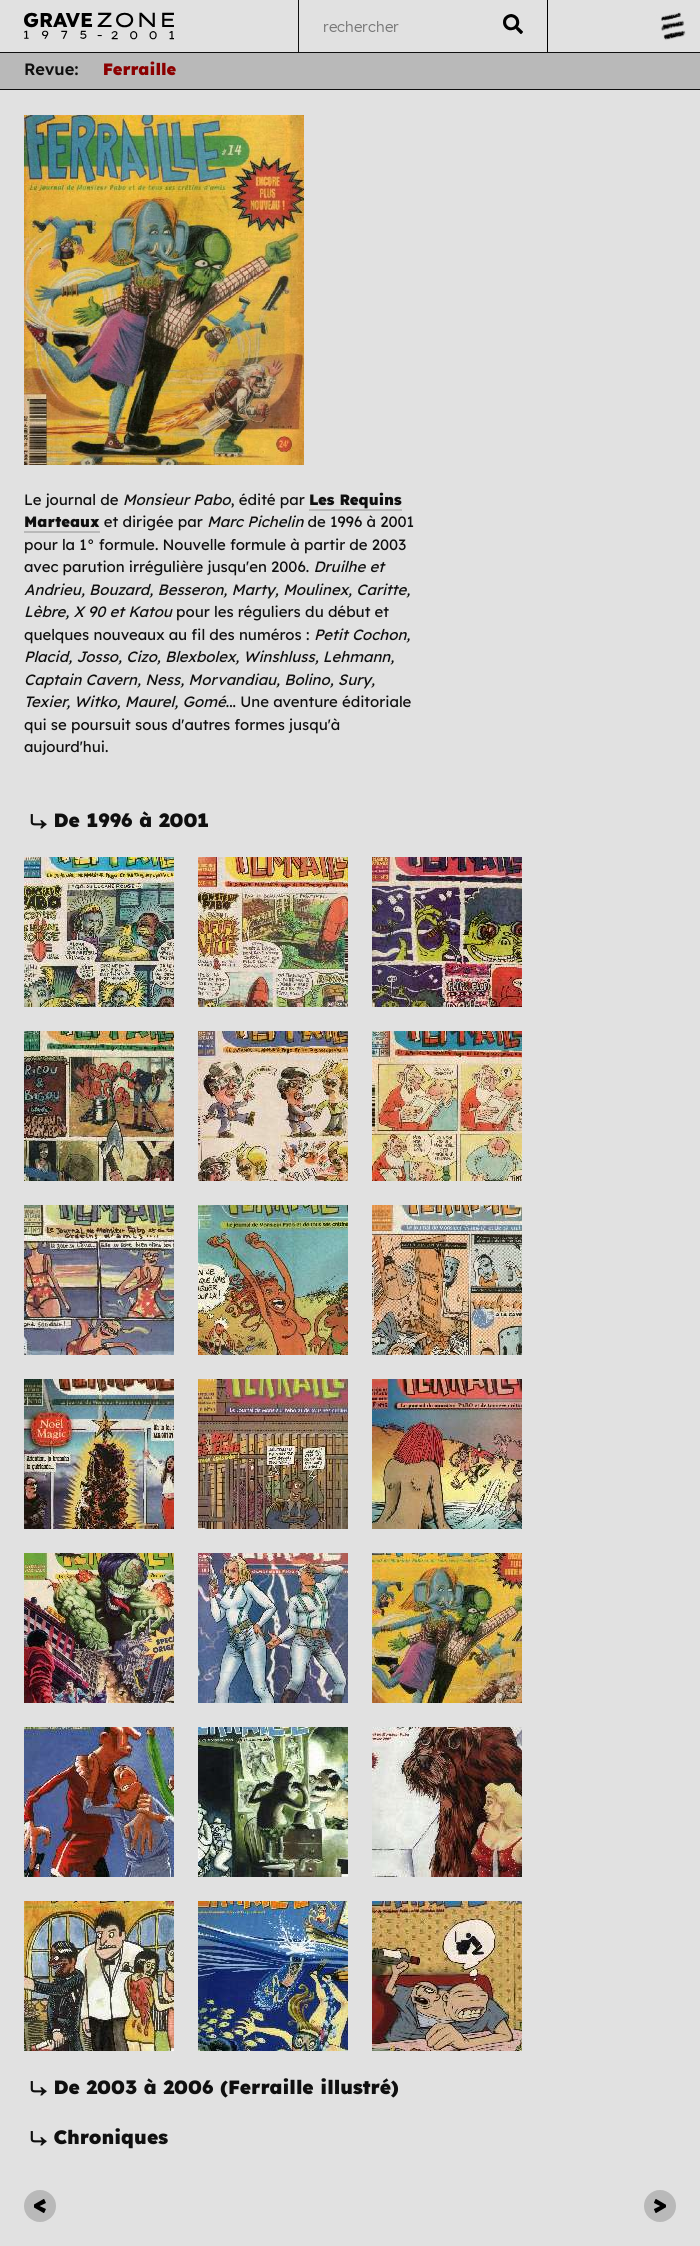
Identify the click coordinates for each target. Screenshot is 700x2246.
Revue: (51, 70)
